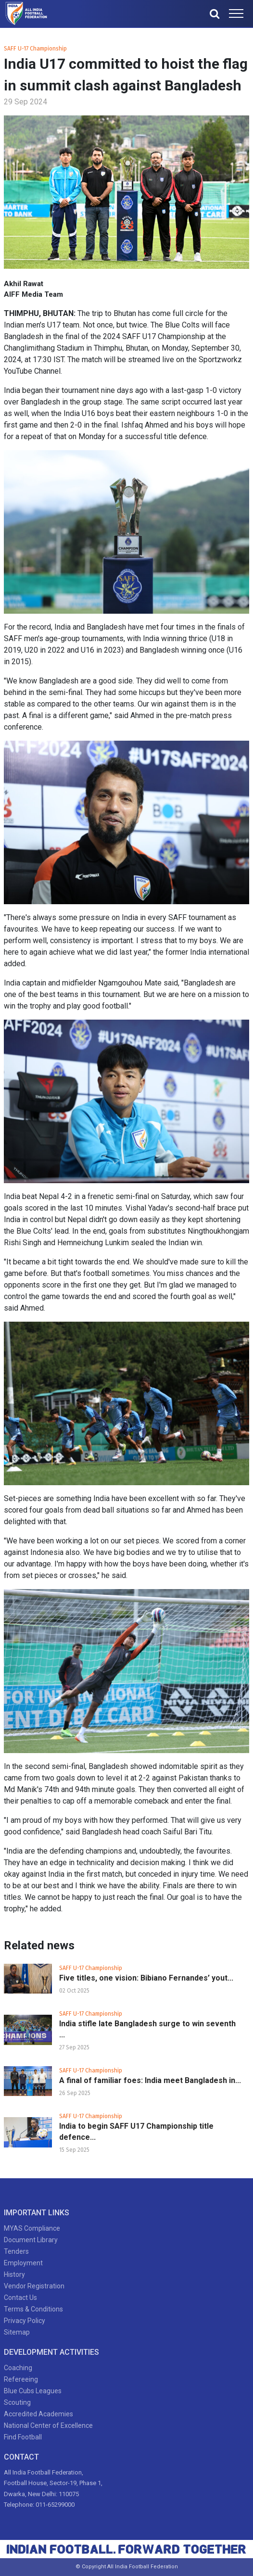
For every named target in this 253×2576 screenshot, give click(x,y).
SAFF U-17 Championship (35, 48)
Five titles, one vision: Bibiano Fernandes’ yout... (146, 1978)
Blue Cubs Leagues (33, 2391)
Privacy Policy (24, 2320)
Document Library (31, 2240)
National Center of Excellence (48, 2425)
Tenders (16, 2251)
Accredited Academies (38, 2414)
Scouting (17, 2402)
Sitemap (17, 2332)
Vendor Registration (34, 2286)
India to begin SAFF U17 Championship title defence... (136, 2131)
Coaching (18, 2368)
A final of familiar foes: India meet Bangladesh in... (150, 2080)
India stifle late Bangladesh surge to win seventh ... (147, 2029)
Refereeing (21, 2379)
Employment (23, 2263)
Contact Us (20, 2297)
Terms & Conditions (33, 2309)
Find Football (23, 2437)
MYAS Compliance (32, 2228)
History (14, 2274)
